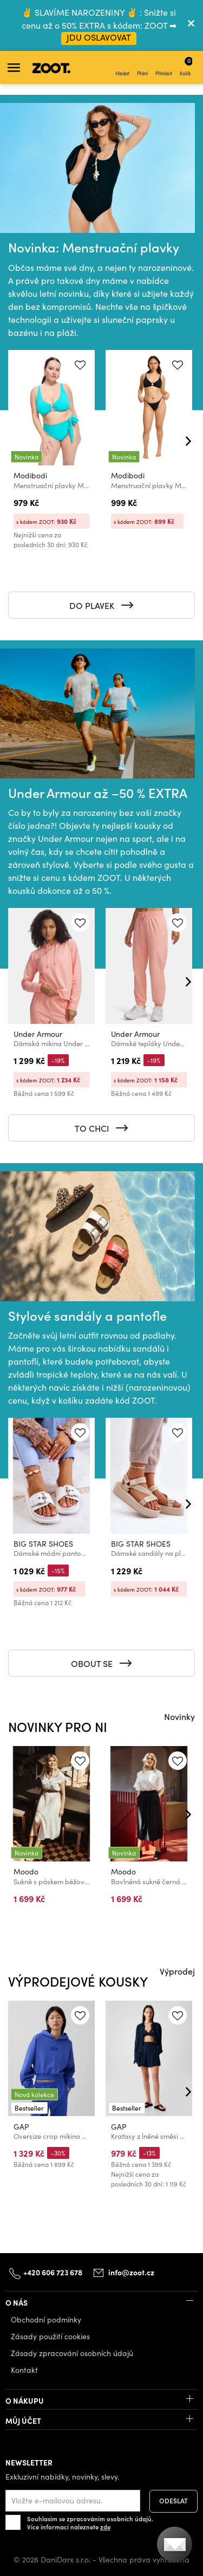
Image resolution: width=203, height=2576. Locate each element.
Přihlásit (163, 67)
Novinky (179, 1716)
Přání (142, 67)
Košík (186, 66)
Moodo (26, 1871)
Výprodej (177, 1971)
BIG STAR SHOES (43, 1544)
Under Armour (38, 1034)
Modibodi (30, 475)
